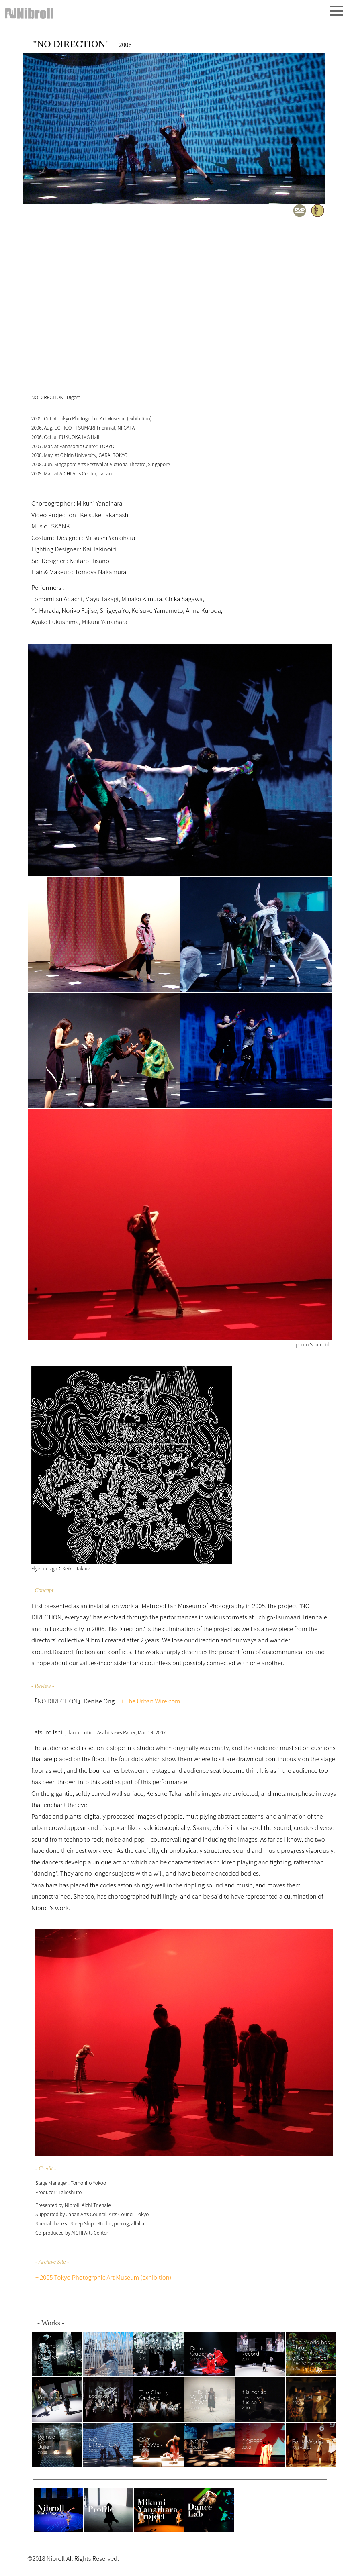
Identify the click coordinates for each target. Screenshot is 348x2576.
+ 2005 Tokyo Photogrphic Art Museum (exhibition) (103, 2277)
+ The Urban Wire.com (150, 1701)
